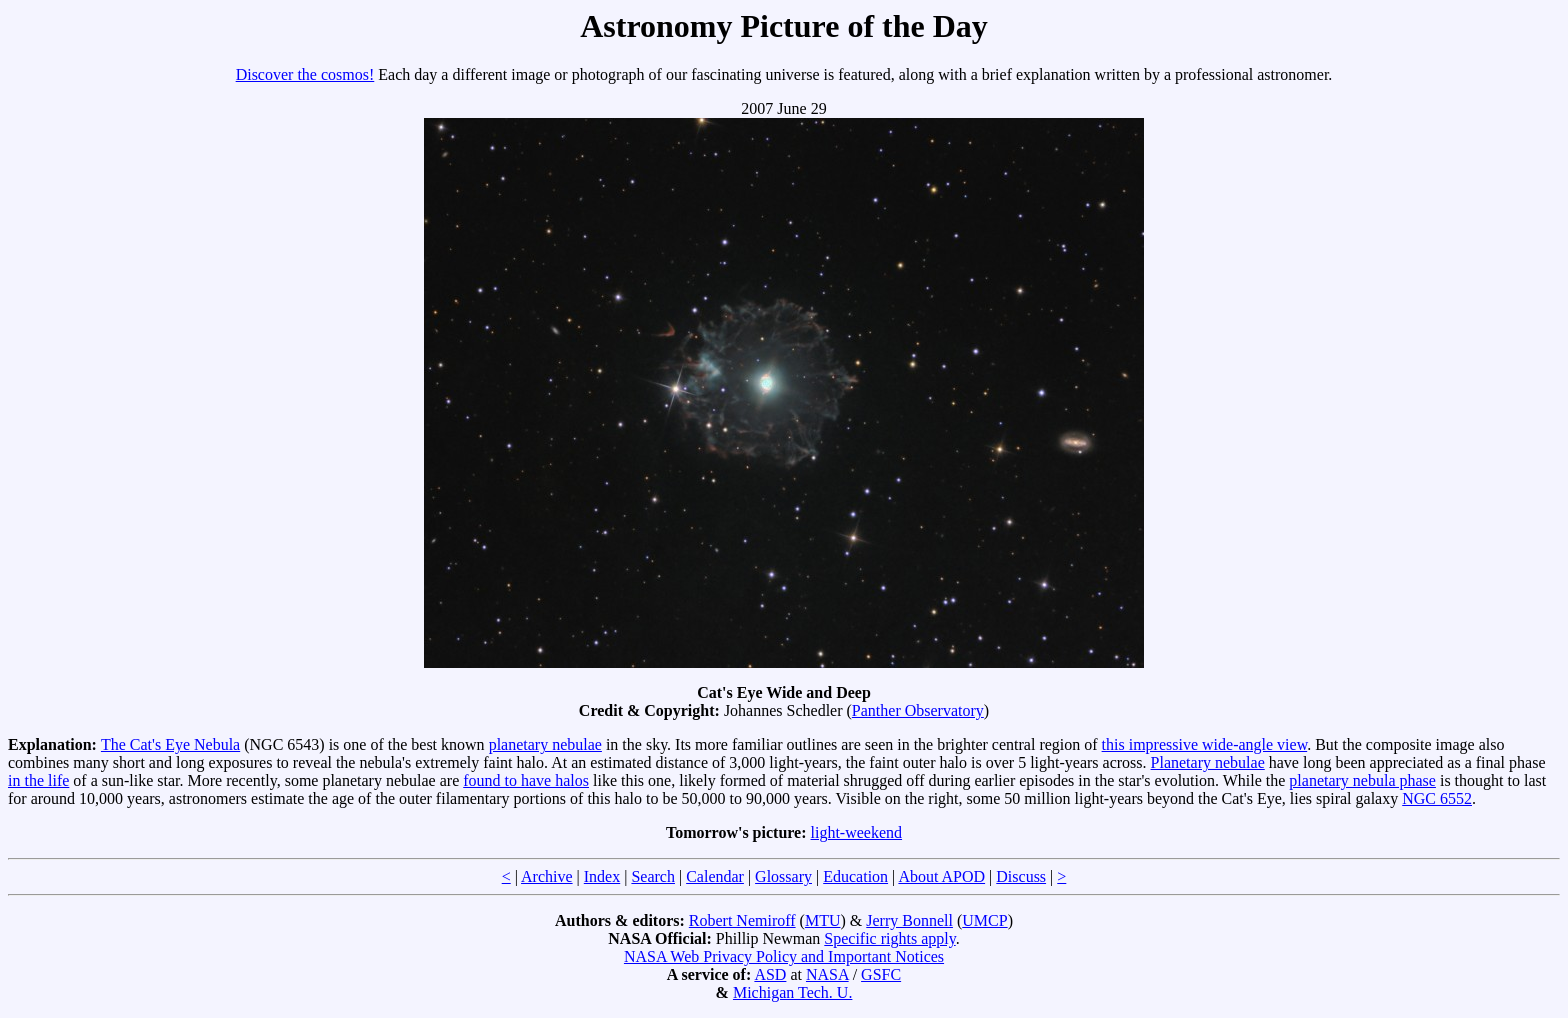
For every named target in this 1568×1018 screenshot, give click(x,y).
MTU (823, 920)
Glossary (783, 876)
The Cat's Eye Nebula (170, 744)
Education (855, 876)
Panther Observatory (918, 710)
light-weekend (857, 832)
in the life (38, 780)
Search (653, 876)
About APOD (941, 876)
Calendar (715, 876)
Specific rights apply (889, 938)
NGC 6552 (1437, 798)
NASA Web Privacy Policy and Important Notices (784, 956)
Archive (547, 876)
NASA (827, 974)
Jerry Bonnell (909, 920)
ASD (770, 974)
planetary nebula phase (1362, 780)
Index (602, 876)
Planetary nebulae (1208, 762)
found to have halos (526, 780)
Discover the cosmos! (305, 74)
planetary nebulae (545, 744)
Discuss (1021, 876)
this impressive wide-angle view (1205, 744)
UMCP (984, 920)
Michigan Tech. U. (792, 992)
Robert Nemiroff (742, 920)
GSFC (881, 974)
